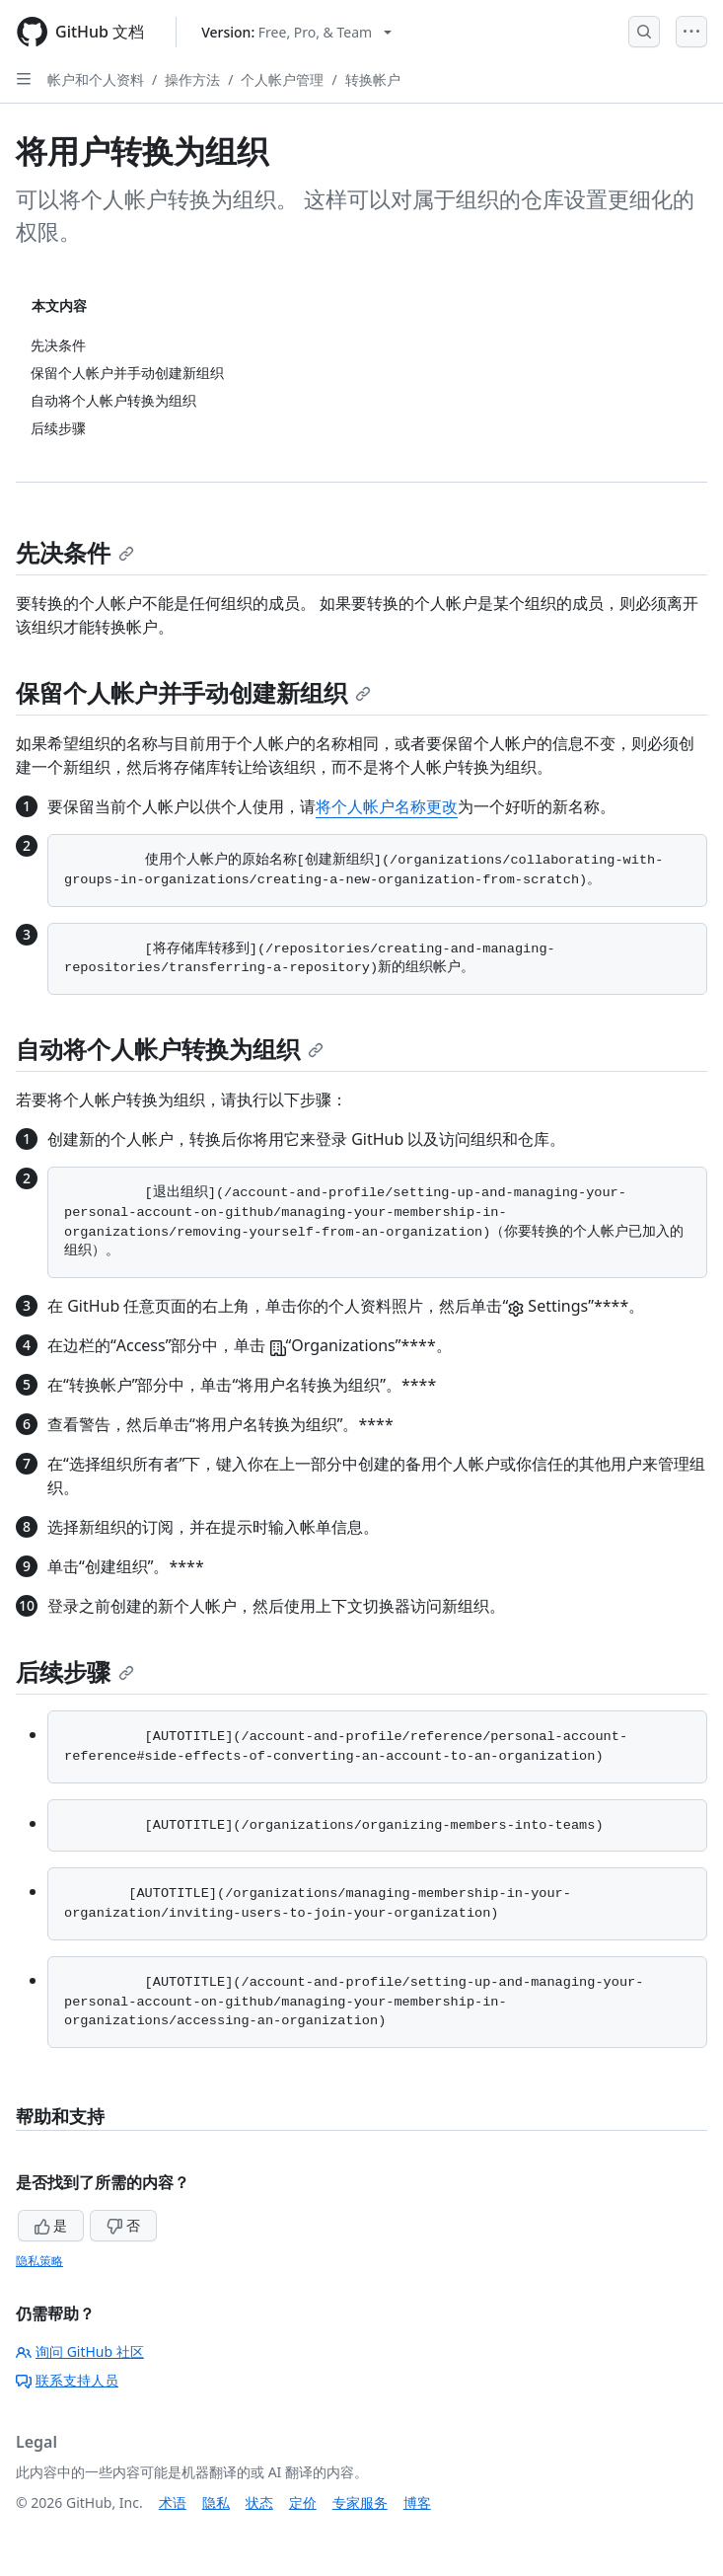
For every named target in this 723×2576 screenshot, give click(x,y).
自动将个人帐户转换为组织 (170, 1048)
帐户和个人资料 (95, 79)
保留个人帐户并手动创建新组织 (193, 692)
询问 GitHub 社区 (80, 2351)
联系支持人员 (67, 2380)
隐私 (216, 2502)
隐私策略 (39, 2260)
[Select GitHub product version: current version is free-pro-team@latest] (296, 32)
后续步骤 (75, 1671)
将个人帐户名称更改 (387, 806)
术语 (172, 2502)
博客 (417, 2502)
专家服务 (360, 2502)
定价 (303, 2502)
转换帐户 (372, 79)
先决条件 (75, 552)
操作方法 (192, 79)
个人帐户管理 (282, 79)
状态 (259, 2502)
